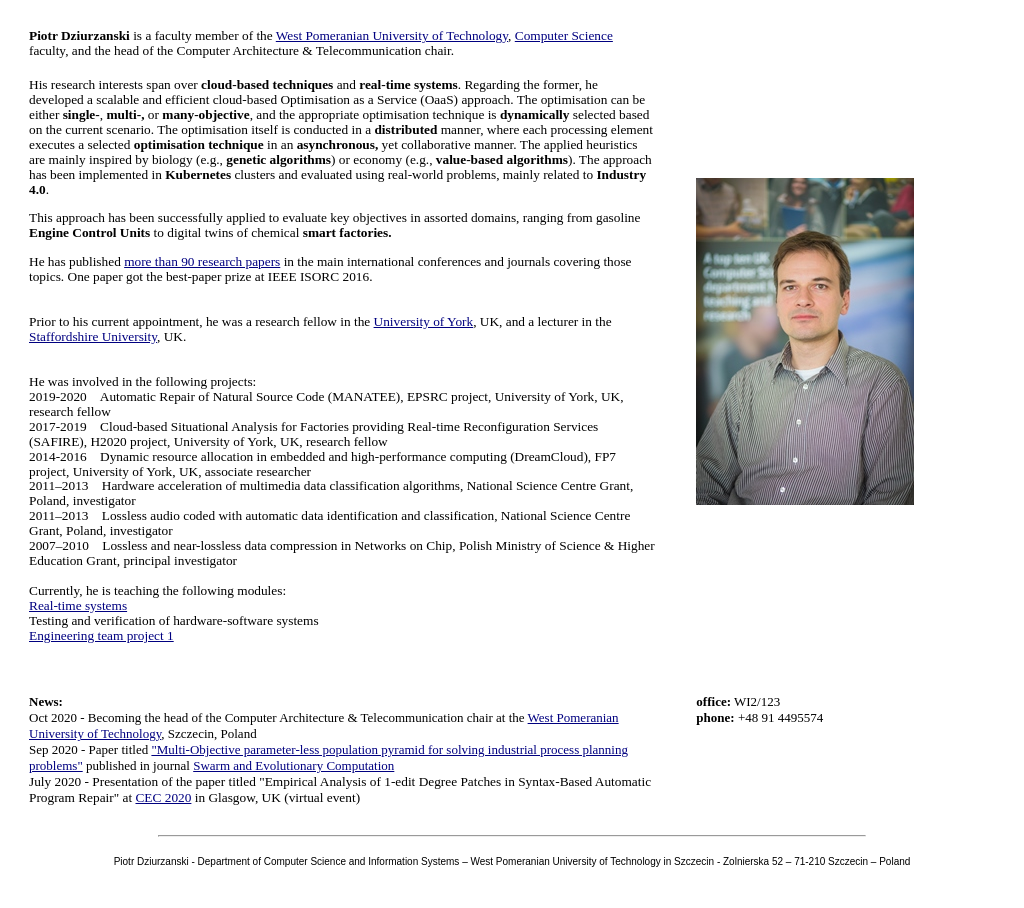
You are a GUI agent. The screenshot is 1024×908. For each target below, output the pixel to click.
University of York (424, 321)
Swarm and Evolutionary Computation (293, 765)
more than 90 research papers (202, 261)
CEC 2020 (163, 797)
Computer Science (564, 35)
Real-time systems (78, 605)
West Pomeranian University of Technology (392, 35)
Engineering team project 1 (101, 635)
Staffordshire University (93, 336)
